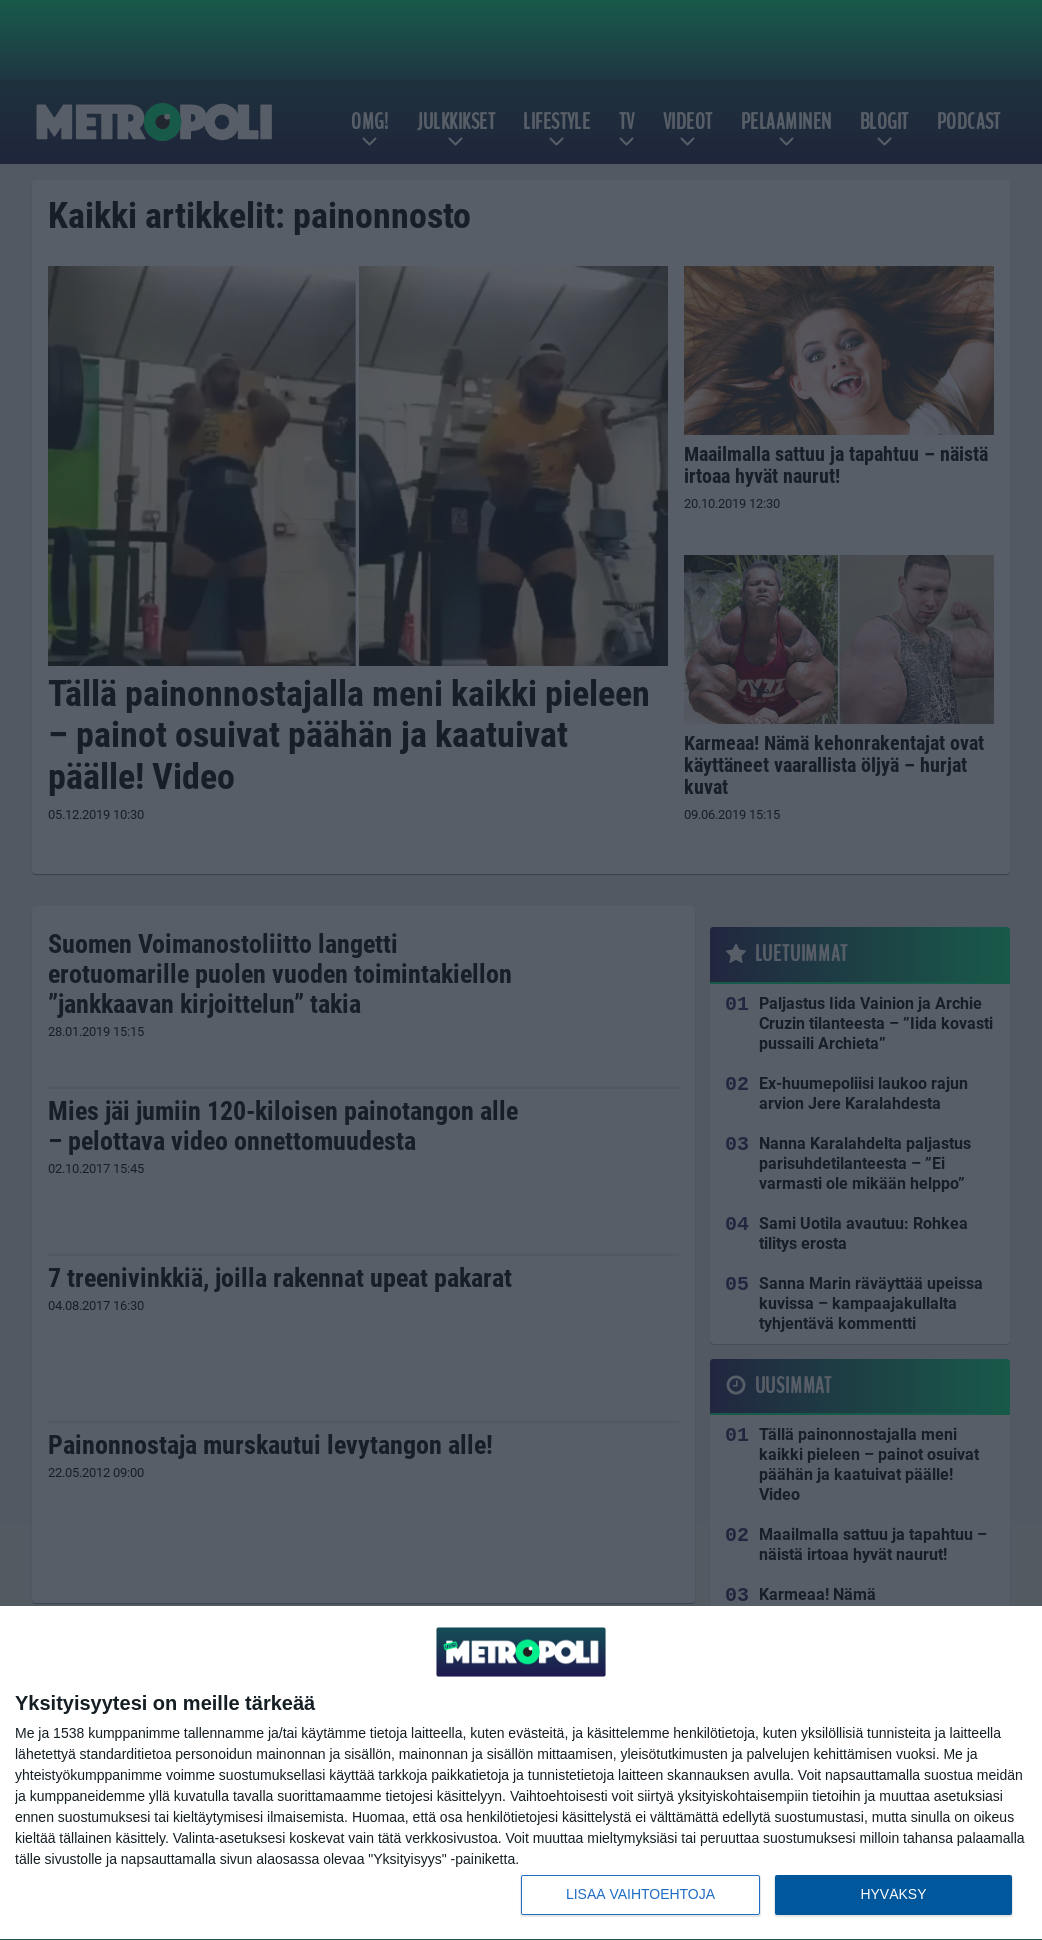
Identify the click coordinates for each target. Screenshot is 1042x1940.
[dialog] (521, 1773)
